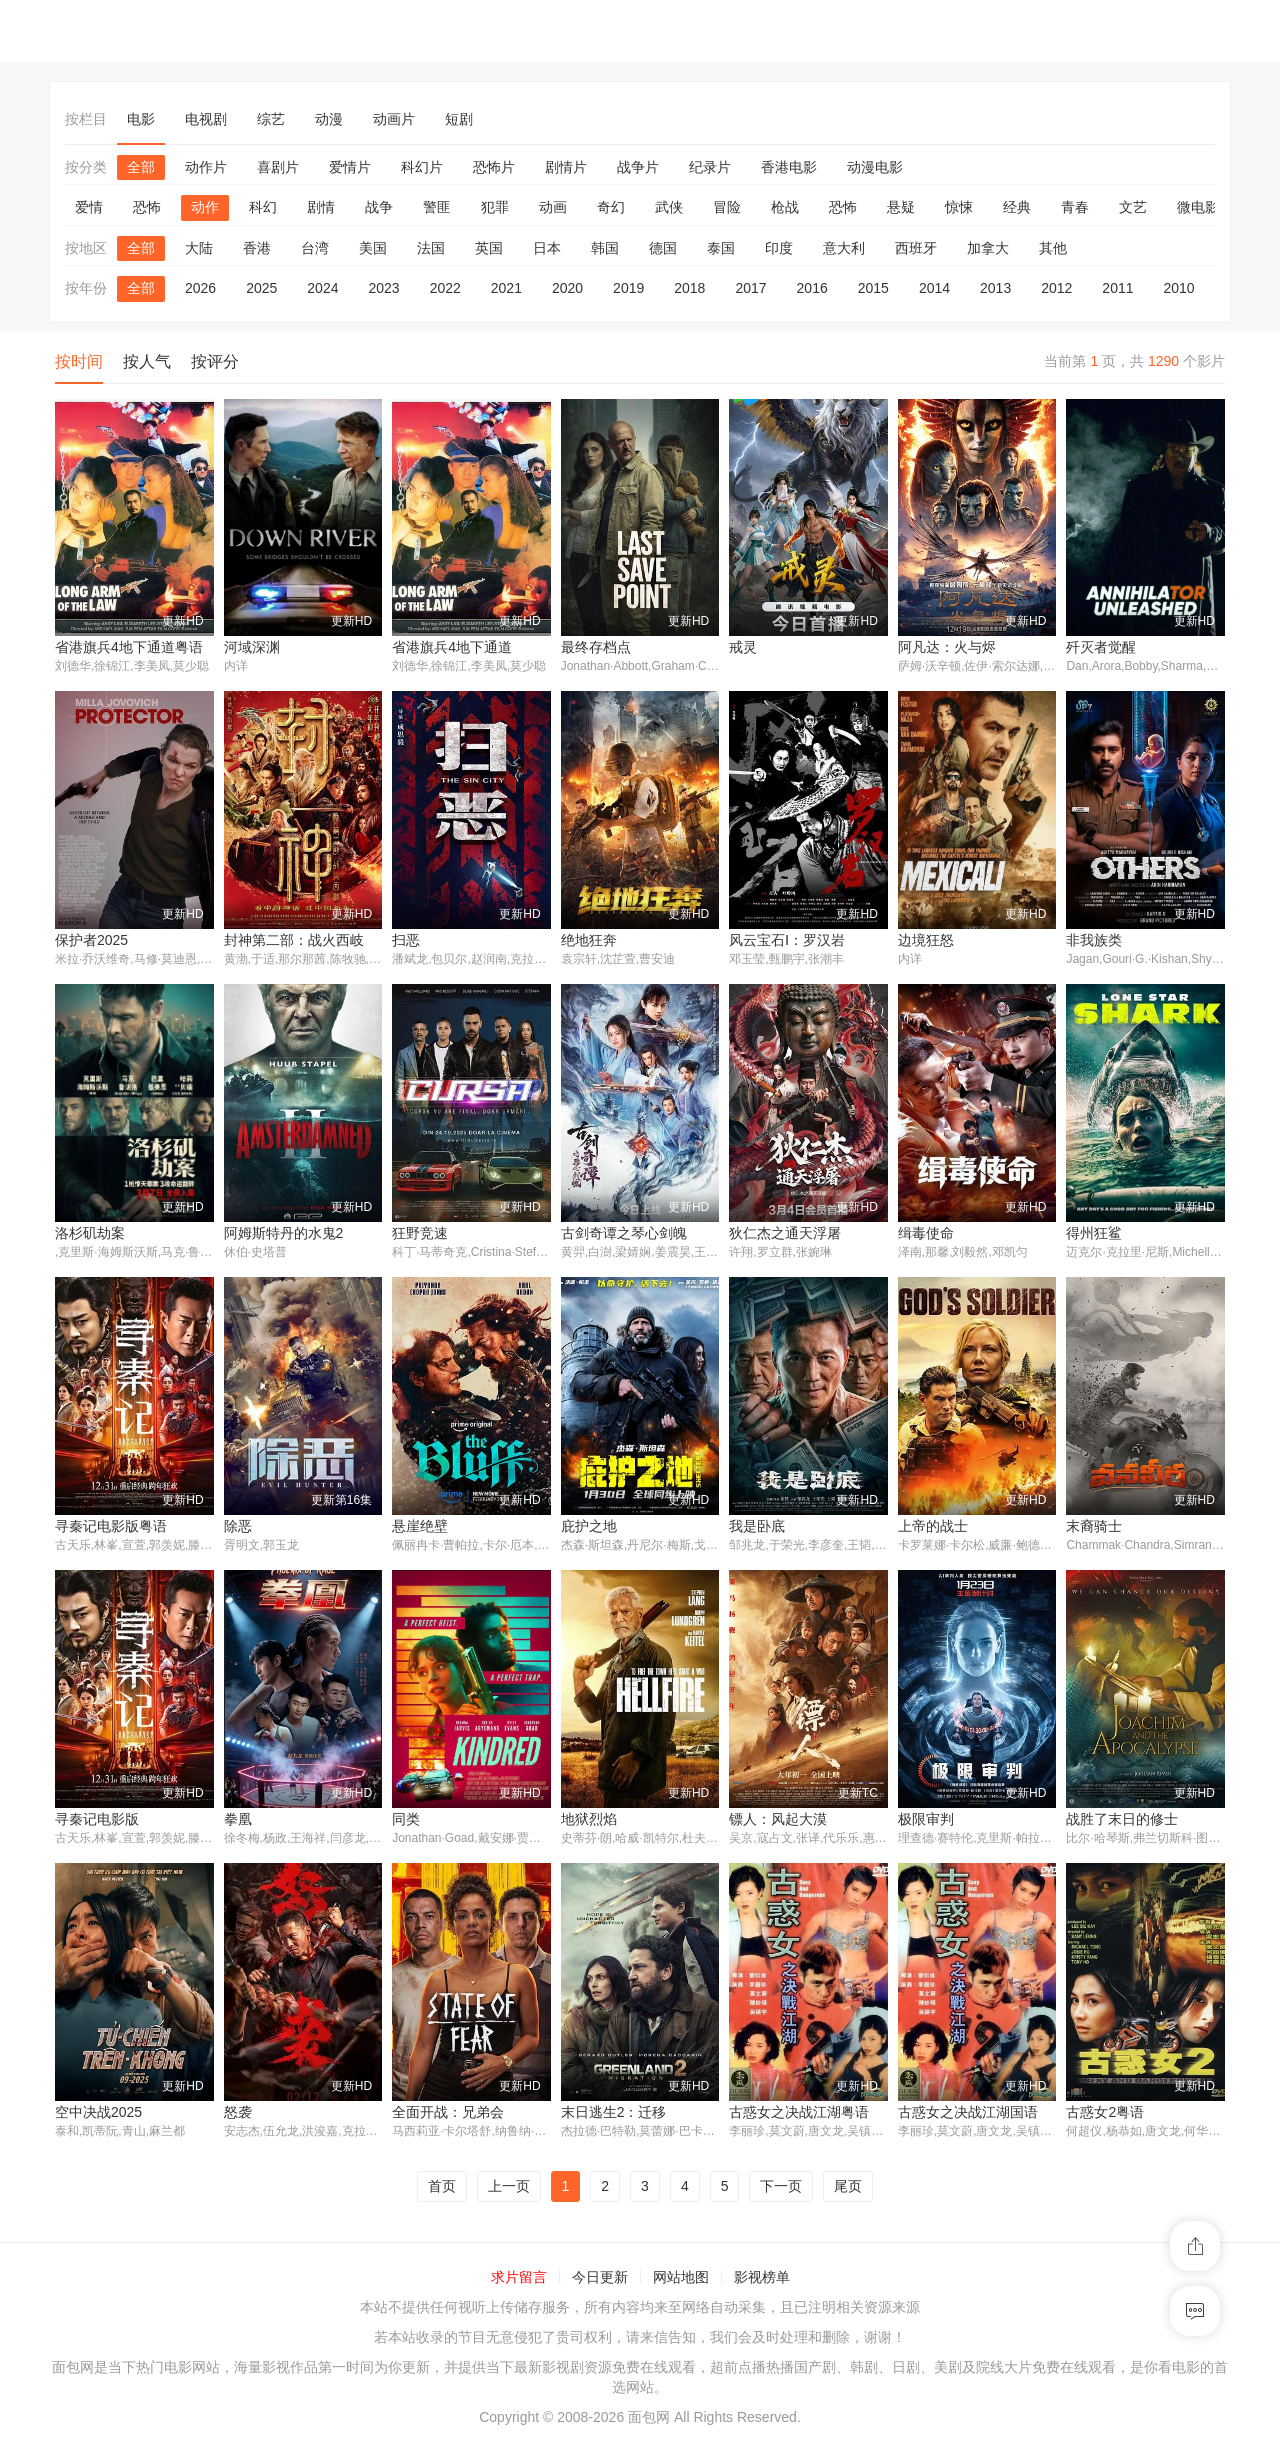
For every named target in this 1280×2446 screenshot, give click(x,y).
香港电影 (789, 167)
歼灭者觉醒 (1101, 647)
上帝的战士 (933, 1528)
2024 (322, 288)
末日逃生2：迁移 (614, 2115)
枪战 (785, 207)
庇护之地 (589, 1528)
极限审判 (926, 1821)
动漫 (329, 119)
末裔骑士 (1094, 1528)
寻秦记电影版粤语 (111, 1528)
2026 (200, 288)
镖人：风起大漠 (778, 1821)
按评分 (215, 361)
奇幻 (611, 207)
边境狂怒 (926, 941)
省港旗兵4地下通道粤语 (129, 647)
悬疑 (901, 207)
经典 (1017, 207)
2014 (934, 288)
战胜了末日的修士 (1122, 1821)
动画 (553, 207)
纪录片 (710, 167)
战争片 (638, 167)
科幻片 (422, 167)
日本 (547, 248)
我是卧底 (757, 1528)
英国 (489, 248)
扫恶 (406, 941)
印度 (779, 248)
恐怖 (147, 207)
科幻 (263, 207)
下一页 (781, 2189)
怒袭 (238, 2115)
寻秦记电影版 (97, 1821)
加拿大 (988, 248)
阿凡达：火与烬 (947, 647)
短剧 (459, 119)
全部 (141, 167)
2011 (1117, 288)
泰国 (721, 248)
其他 (1053, 248)
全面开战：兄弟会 (448, 2115)
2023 (383, 288)
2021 (506, 288)
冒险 (727, 207)
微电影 (1198, 207)
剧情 (321, 207)
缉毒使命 (926, 1234)
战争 (379, 207)
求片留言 (519, 2281)
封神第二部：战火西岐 (294, 941)
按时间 (79, 361)
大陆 (199, 248)
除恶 (238, 1528)
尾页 (848, 2189)
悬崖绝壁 (420, 1528)
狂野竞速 (420, 1234)
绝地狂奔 (589, 941)
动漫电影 (875, 167)
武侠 (669, 207)
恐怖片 (494, 167)
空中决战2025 (98, 2115)
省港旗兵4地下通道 (452, 647)
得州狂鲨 (1094, 1234)
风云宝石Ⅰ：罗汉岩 (787, 941)
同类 (406, 1821)
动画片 (394, 119)
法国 (431, 248)
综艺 (271, 119)
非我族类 (1094, 941)
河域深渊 (252, 647)
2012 (1056, 288)
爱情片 (350, 167)
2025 (261, 288)
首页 (442, 2189)
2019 (628, 288)
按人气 (147, 361)
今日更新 (600, 2281)
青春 (1075, 207)
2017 (750, 288)
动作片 (206, 167)
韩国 (605, 248)
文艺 (1133, 207)
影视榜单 (762, 2281)
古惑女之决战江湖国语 (968, 2115)
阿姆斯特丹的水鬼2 (284, 1234)
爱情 (89, 207)
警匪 (437, 207)
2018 (689, 288)
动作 (205, 207)
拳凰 (238, 1821)
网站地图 (681, 2281)
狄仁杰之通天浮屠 (785, 1234)
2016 (812, 288)
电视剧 (206, 119)
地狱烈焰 (589, 1821)
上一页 (509, 2189)
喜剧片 (278, 167)
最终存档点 (596, 647)
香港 (257, 248)
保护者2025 (91, 941)
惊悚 (959, 207)
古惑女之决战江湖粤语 (799, 2115)
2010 (1179, 288)
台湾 (315, 248)
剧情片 (566, 167)
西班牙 (916, 248)
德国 (663, 248)
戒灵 (743, 647)
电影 (141, 119)
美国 (373, 248)
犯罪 (495, 207)
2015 (873, 288)
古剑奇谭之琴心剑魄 (624, 1234)
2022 (445, 288)
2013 (995, 288)
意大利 (844, 248)
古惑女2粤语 (1105, 2115)
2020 (567, 288)
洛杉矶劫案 (90, 1234)
